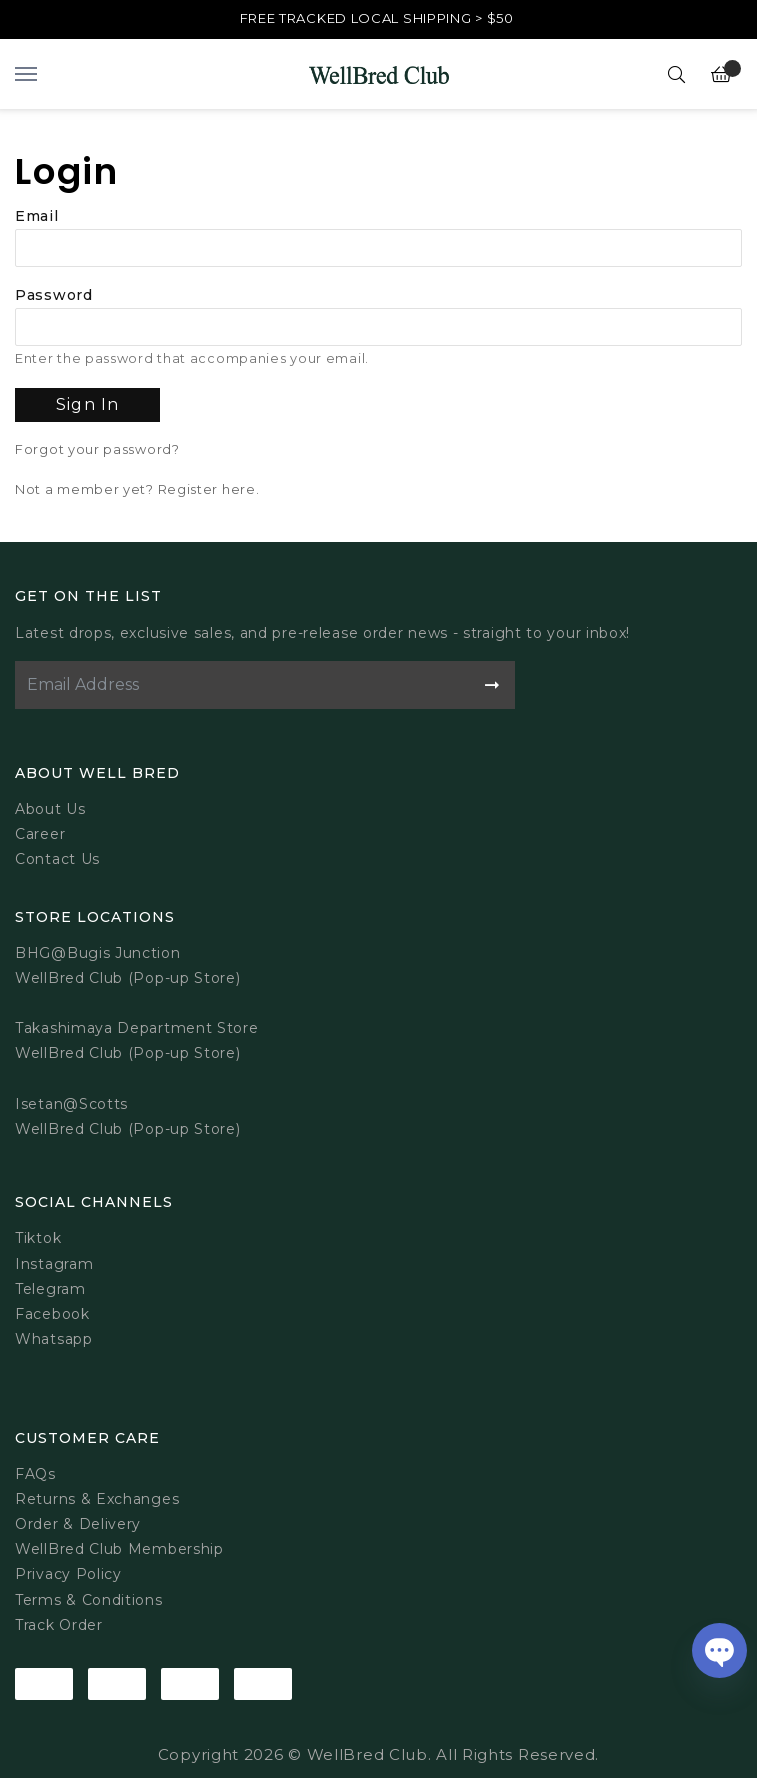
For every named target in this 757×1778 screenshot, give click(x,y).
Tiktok (38, 1238)
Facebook (52, 1314)
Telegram (50, 1289)
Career (40, 834)
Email (37, 216)
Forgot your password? (97, 449)
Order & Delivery (78, 1524)
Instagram (54, 1264)
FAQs (35, 1474)
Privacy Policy (68, 1574)
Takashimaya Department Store (137, 1028)
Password (54, 295)
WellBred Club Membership (119, 1549)
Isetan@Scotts (71, 1104)
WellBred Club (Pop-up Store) (128, 1053)
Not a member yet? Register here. (137, 489)
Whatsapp (54, 1339)
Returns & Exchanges (97, 1499)
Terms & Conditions (89, 1600)
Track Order (59, 1625)
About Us (50, 809)
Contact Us (57, 859)
